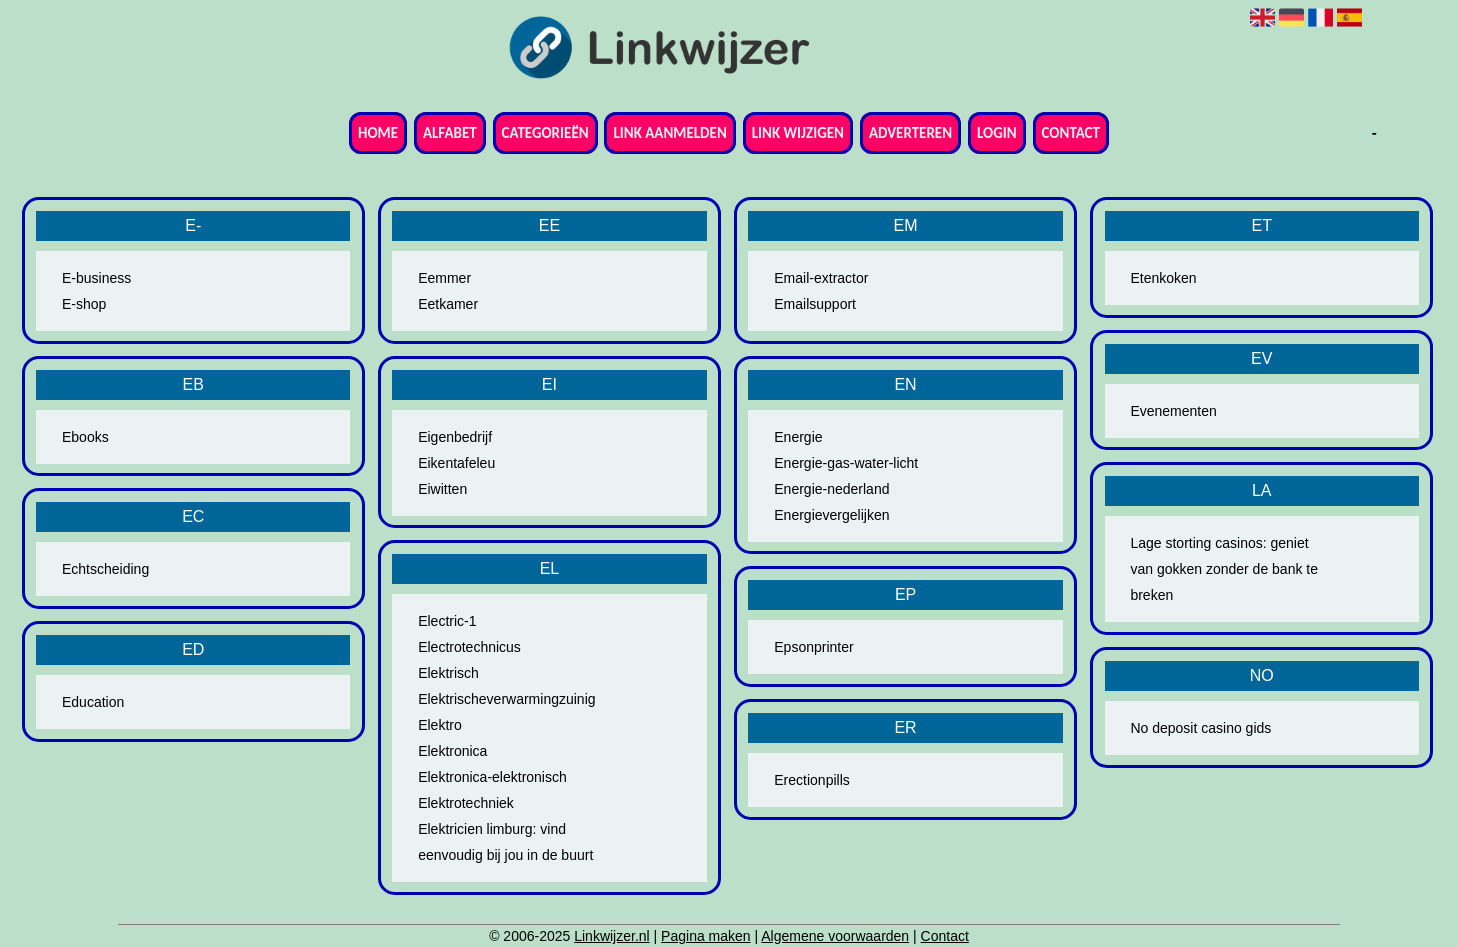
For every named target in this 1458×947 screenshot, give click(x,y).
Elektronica (452, 751)
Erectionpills (811, 780)
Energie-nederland (831, 489)
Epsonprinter (813, 647)
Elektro (440, 725)
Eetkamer (448, 304)
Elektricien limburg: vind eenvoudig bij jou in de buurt (505, 842)
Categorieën (545, 133)
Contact (1071, 133)
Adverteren (910, 133)
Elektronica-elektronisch (492, 777)
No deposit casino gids (1200, 728)
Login (997, 133)
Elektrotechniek (466, 803)
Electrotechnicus (469, 647)
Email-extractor (821, 278)
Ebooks (85, 437)
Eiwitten (442, 489)
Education (93, 702)
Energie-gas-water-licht (846, 463)
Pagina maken (706, 936)
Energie (798, 437)
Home (378, 133)
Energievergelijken (831, 515)
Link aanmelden (669, 133)
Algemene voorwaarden (835, 936)
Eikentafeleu (456, 463)
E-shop (84, 304)
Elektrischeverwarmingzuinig (506, 699)
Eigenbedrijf (455, 437)
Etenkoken (1163, 278)
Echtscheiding (105, 569)
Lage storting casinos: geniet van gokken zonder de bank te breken (1224, 569)
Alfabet (450, 133)
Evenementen (1173, 411)
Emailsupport (815, 304)
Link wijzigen (798, 133)
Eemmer (444, 278)
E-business (96, 278)
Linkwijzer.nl (611, 936)
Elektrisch (448, 673)
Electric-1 (447, 621)
